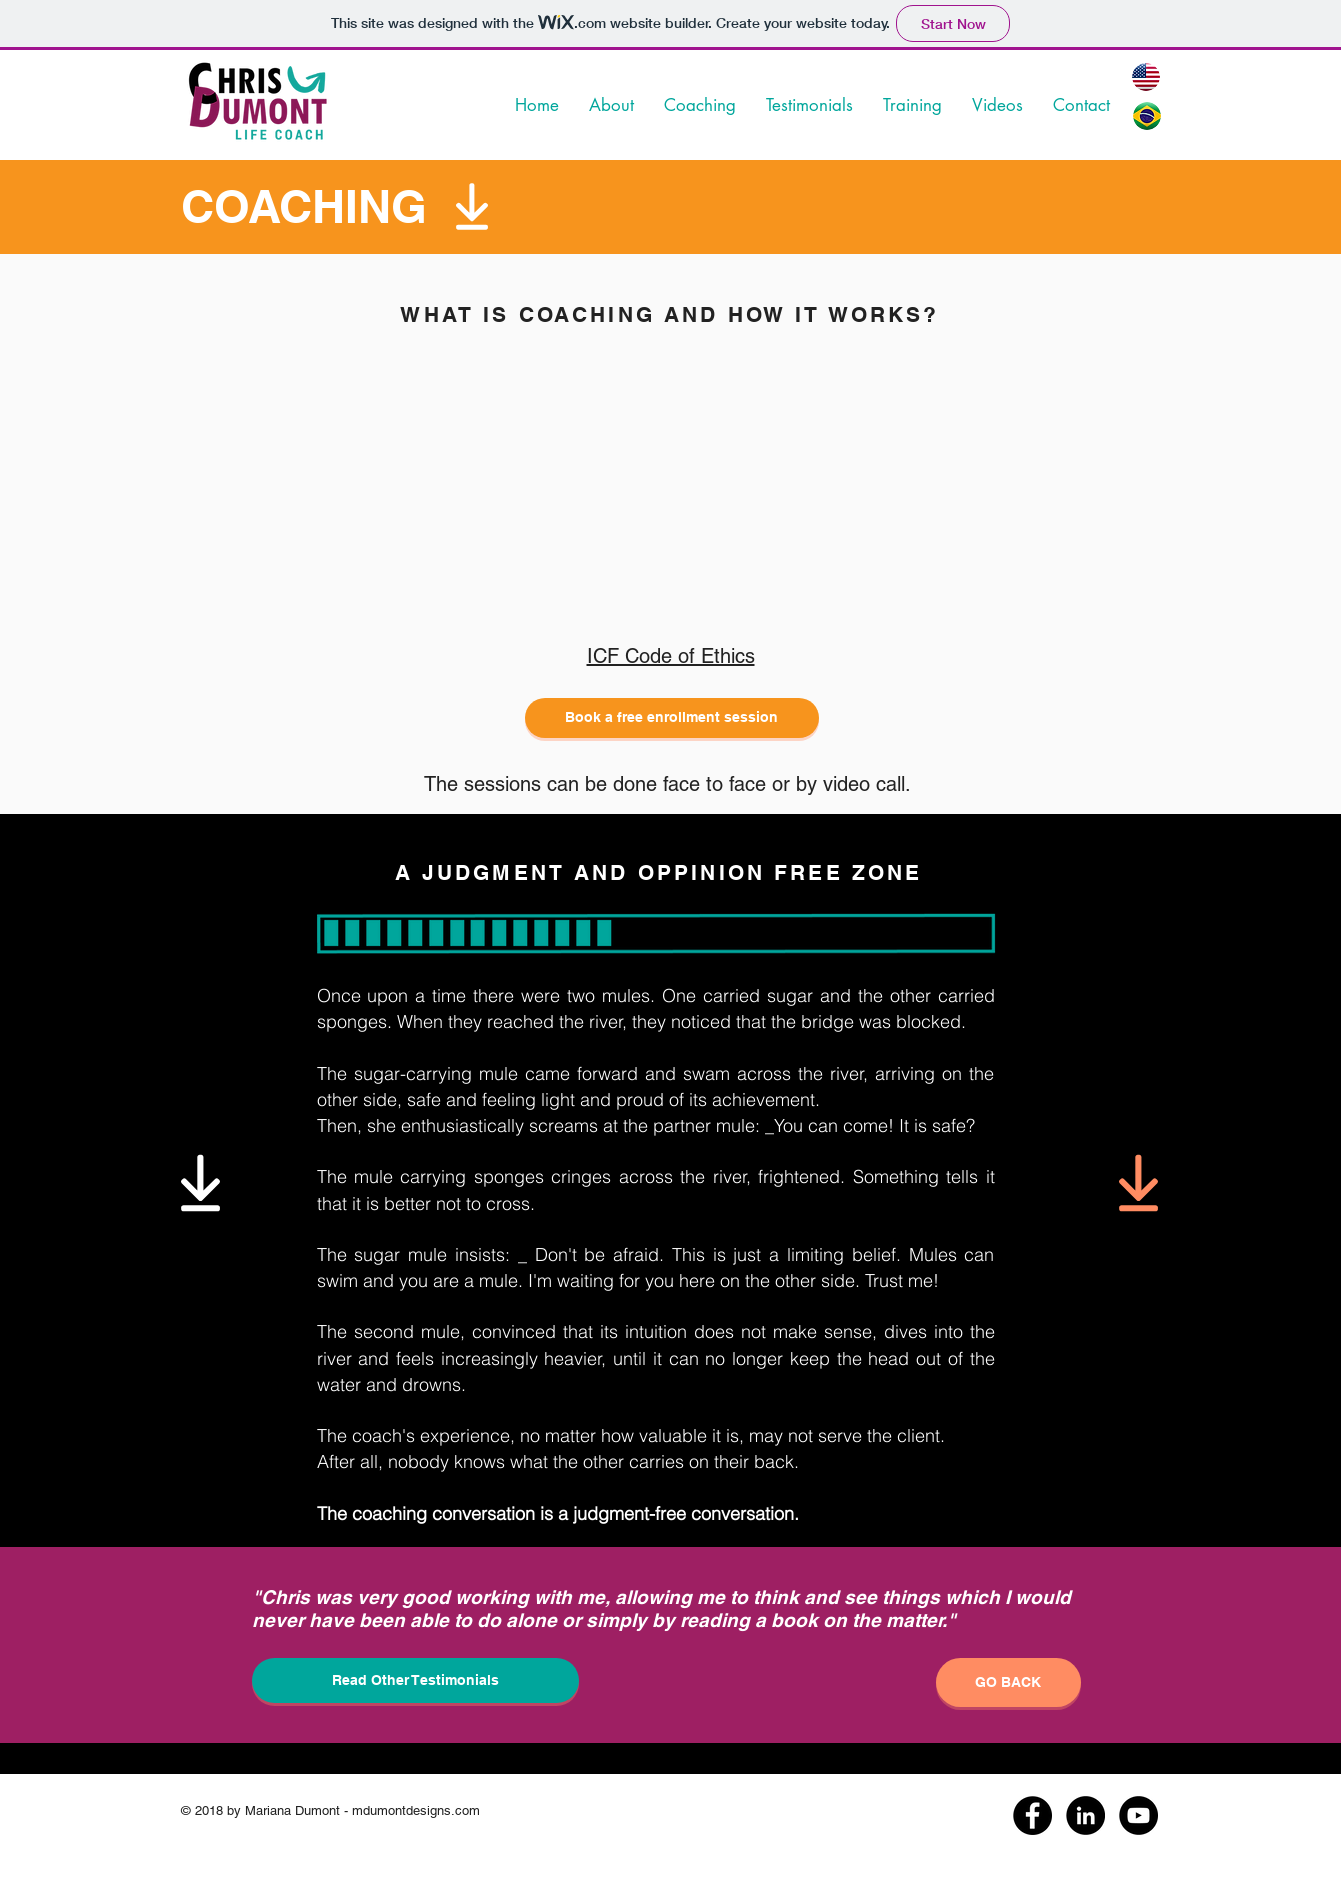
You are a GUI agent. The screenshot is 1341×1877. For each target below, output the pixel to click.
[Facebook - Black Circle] (1032, 1815)
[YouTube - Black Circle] (1138, 1815)
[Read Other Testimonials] (415, 1680)
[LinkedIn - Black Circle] (1085, 1815)
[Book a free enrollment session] (672, 718)
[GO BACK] (1008, 1682)
